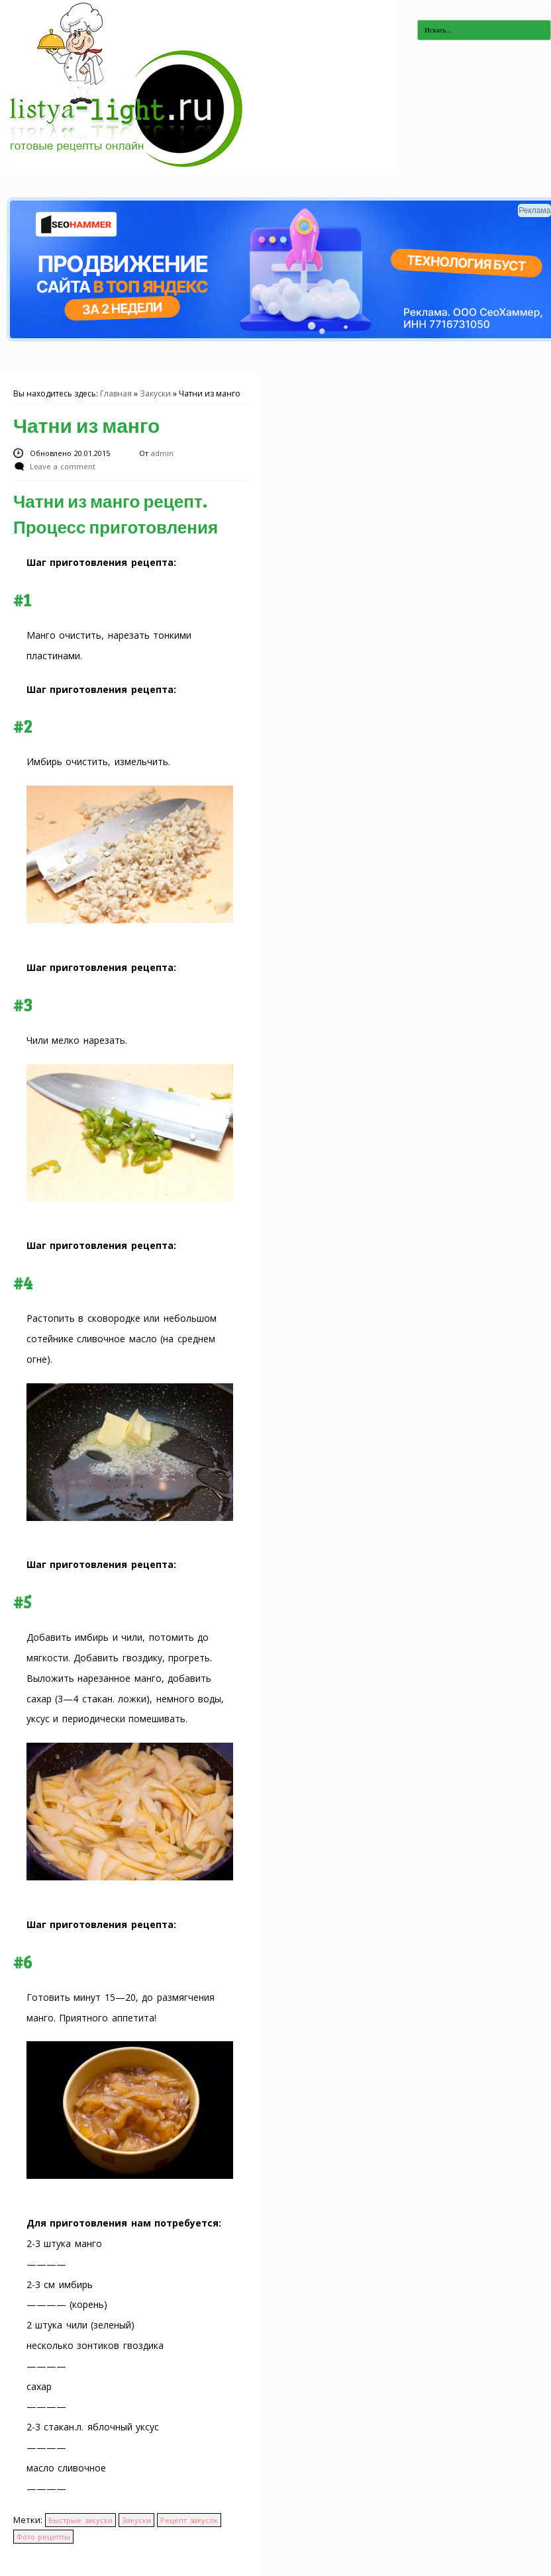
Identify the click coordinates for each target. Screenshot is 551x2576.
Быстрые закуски (80, 2520)
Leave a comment (62, 466)
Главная (116, 393)
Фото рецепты (43, 2537)
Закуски (155, 393)
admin (162, 453)
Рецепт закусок (188, 2520)
